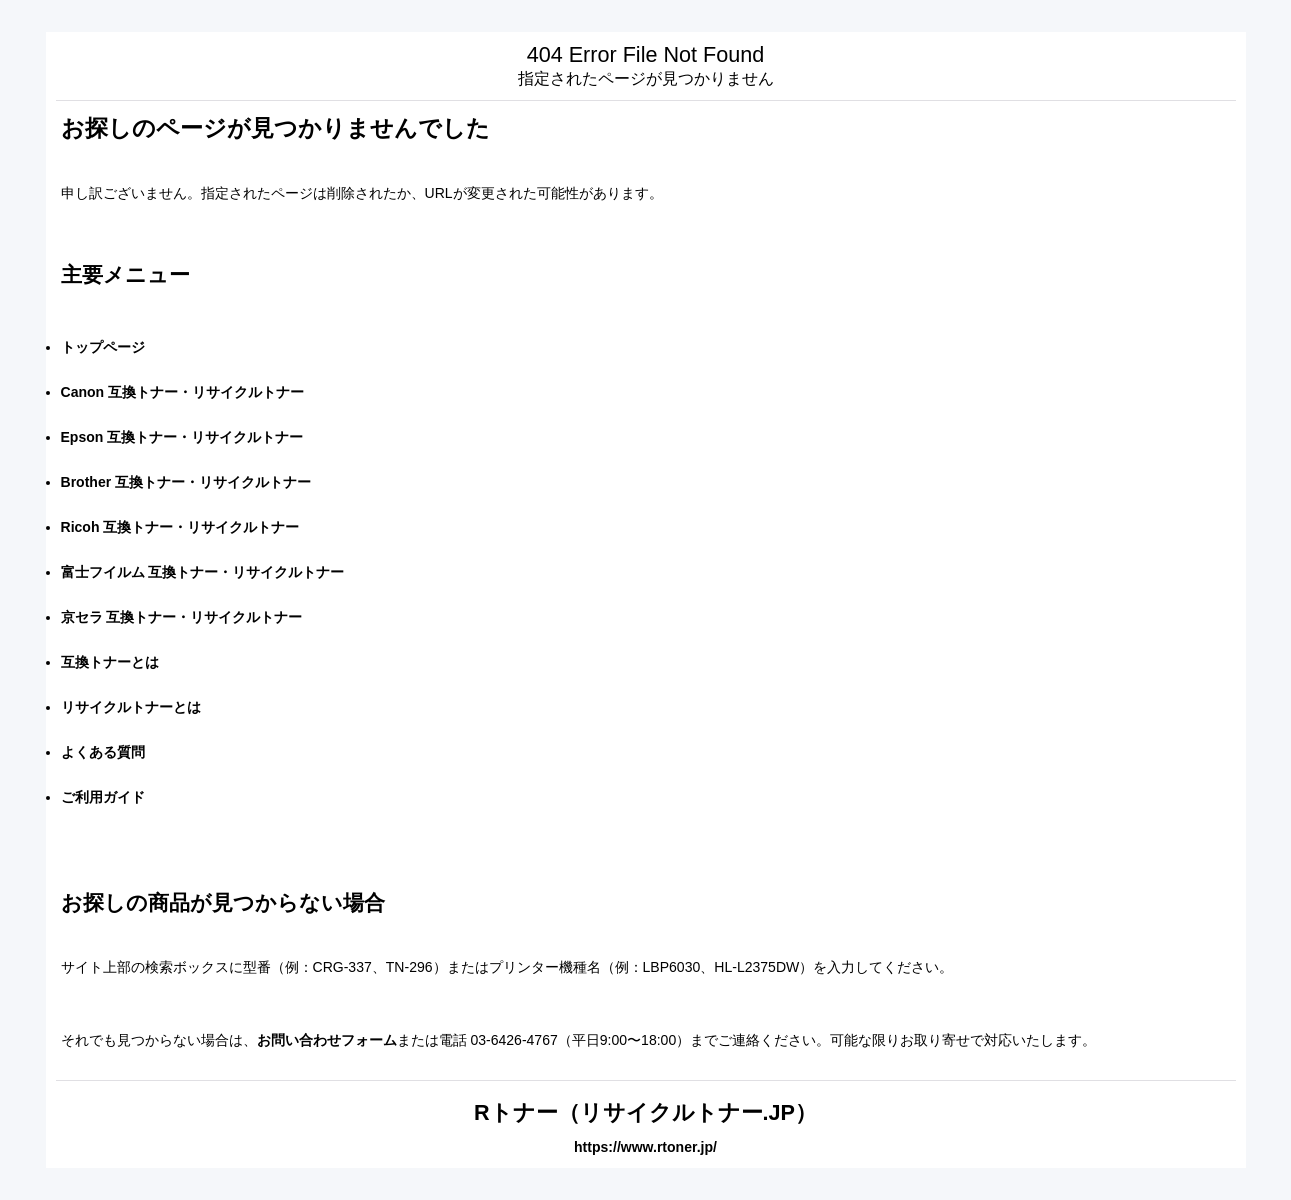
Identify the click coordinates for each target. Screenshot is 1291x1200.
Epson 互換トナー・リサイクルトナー (182, 437)
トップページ (103, 347)
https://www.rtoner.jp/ (645, 1147)
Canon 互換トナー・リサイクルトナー (183, 392)
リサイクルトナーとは (131, 707)
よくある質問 (103, 752)
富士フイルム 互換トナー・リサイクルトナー (203, 572)
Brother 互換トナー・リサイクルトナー (186, 482)
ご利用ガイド (103, 797)
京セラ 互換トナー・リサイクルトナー (182, 617)
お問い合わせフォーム (327, 1040)
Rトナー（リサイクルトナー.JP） (645, 1112)
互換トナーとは (110, 662)
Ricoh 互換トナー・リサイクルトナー (180, 527)
